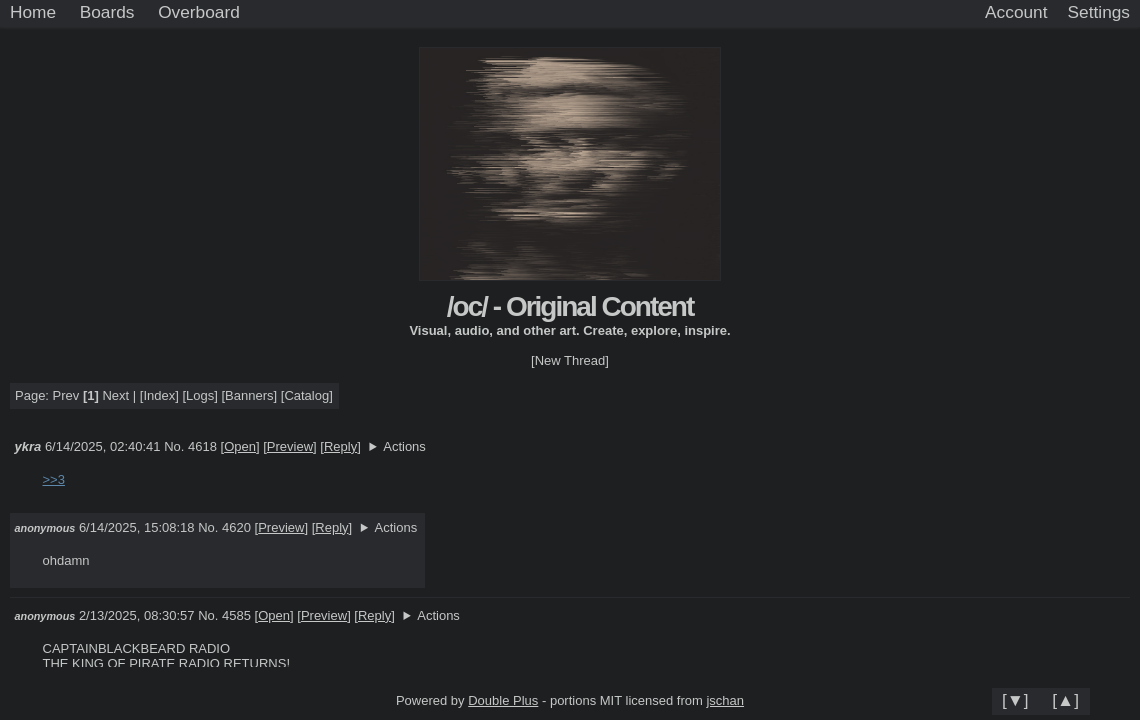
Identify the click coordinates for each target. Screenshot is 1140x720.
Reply (340, 446)
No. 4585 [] (245, 615)
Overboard (199, 12)
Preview (290, 446)
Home (33, 12)
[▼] (1015, 700)
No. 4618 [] (211, 446)
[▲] (1065, 700)
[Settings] (1099, 13)
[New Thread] (570, 360)
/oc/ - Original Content (570, 306)
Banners (249, 395)
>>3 (54, 479)
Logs (200, 395)
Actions (404, 446)
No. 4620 (226, 527)
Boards (107, 12)
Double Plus (503, 700)
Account (1016, 12)
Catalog (306, 395)
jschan (725, 700)
